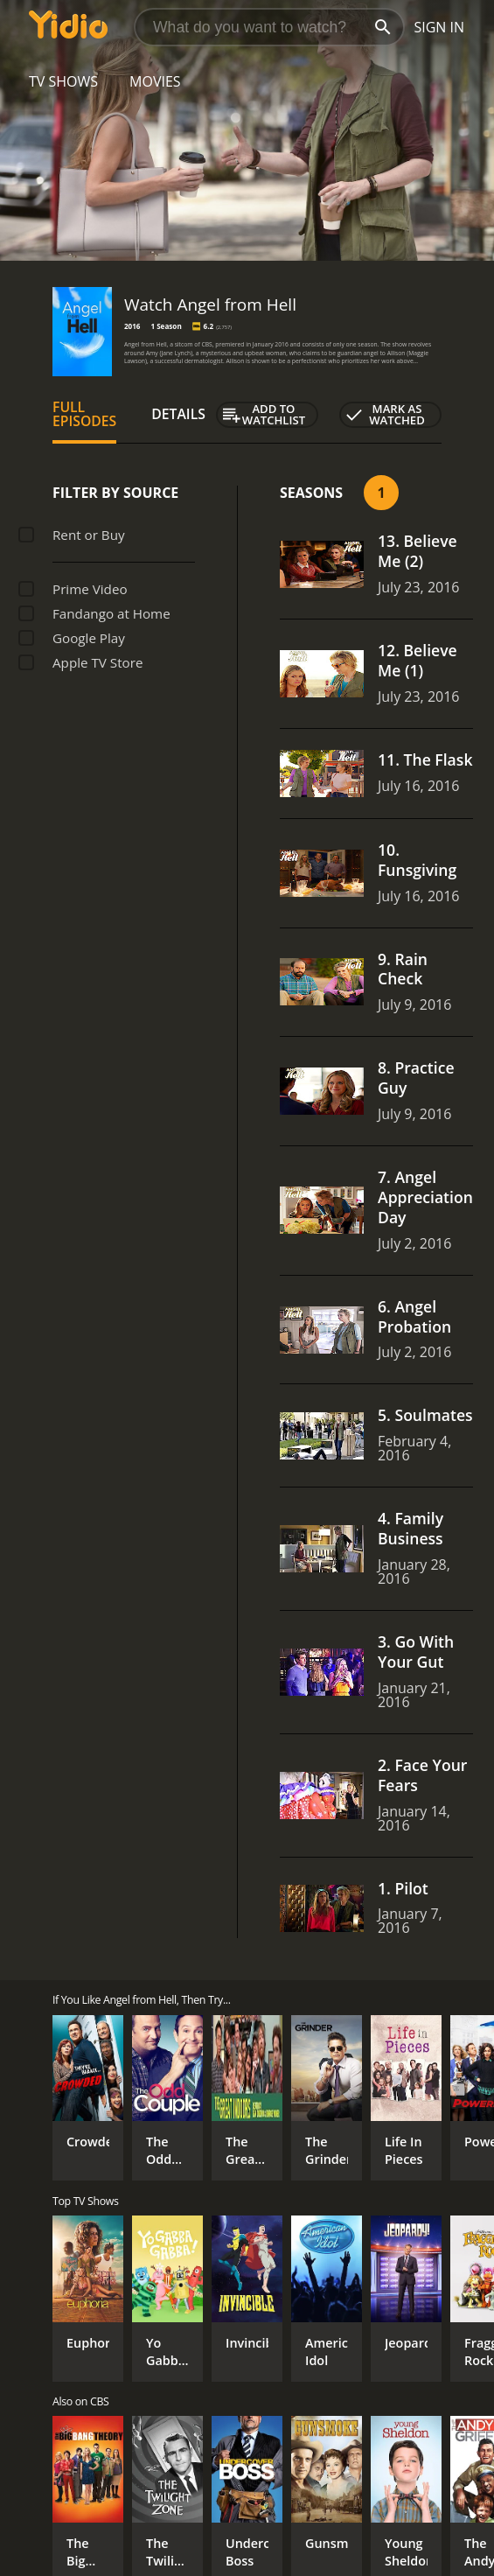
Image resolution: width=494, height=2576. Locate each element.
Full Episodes (84, 413)
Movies (155, 81)
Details (178, 414)
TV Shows (63, 81)
